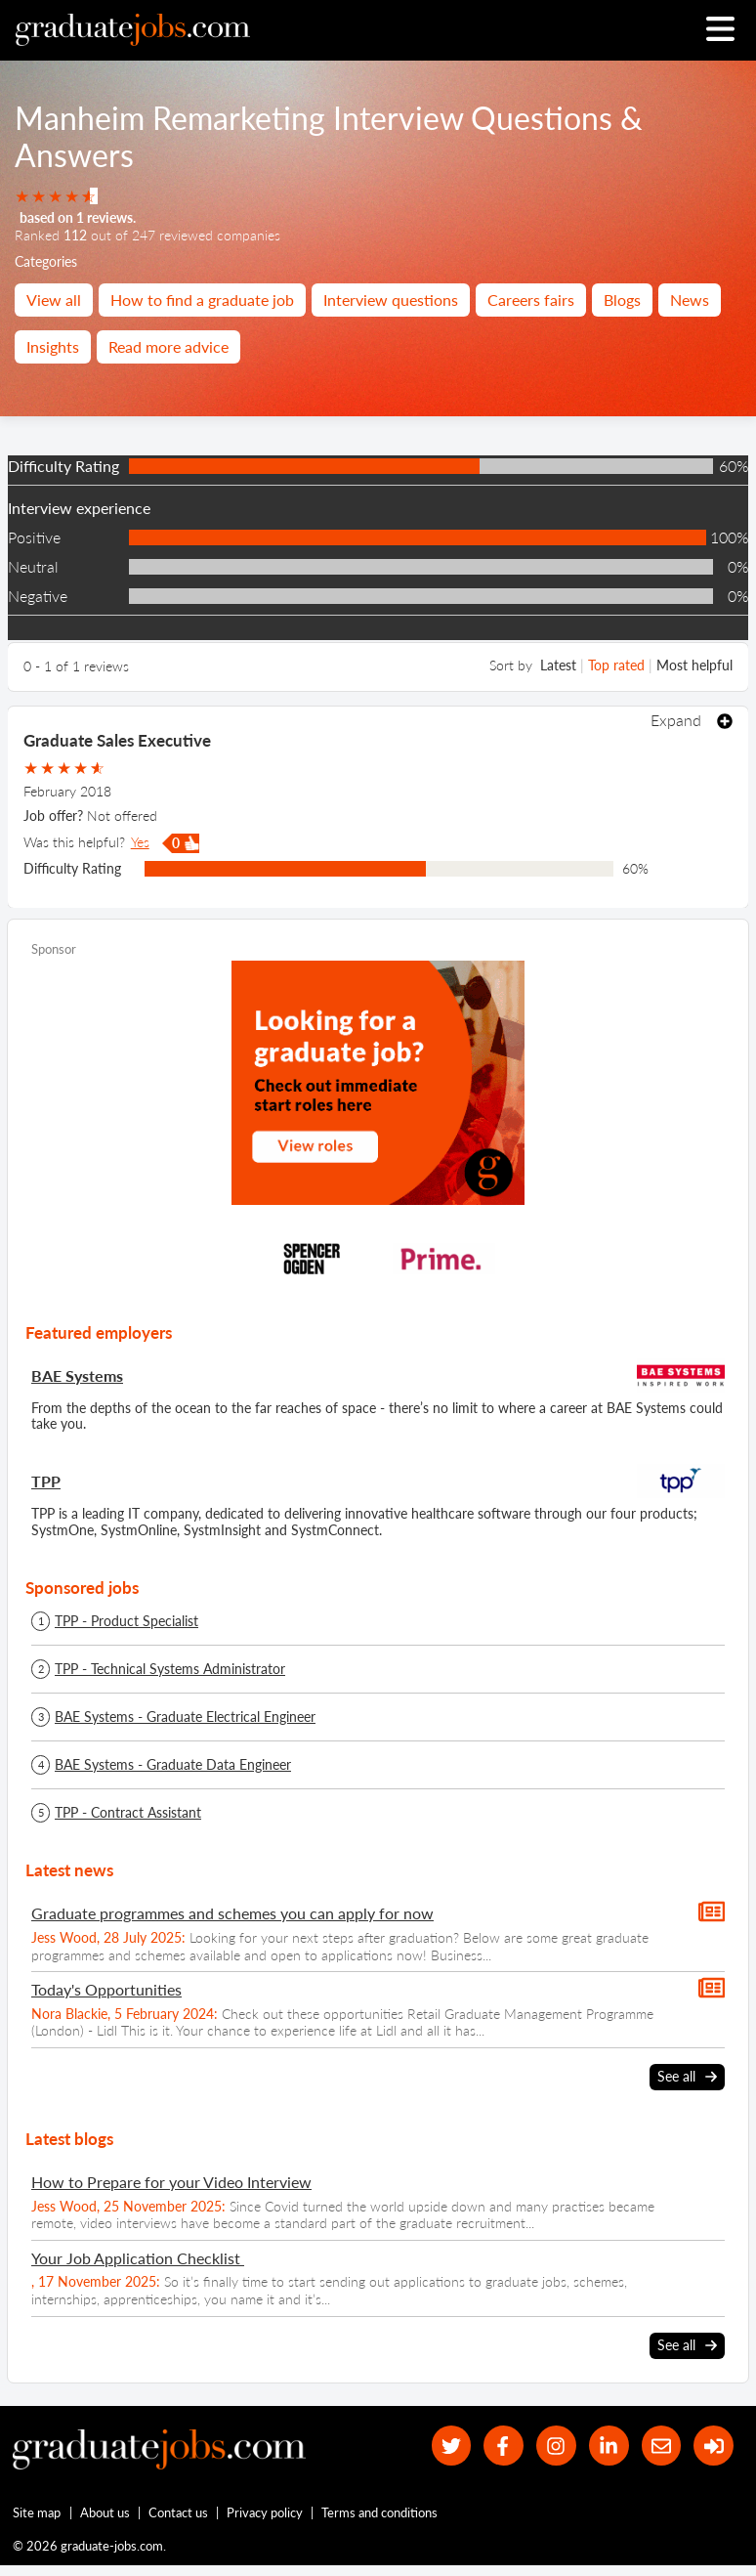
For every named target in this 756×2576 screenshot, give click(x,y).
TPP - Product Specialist (126, 1621)
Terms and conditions (379, 2512)
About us (105, 2512)
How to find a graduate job (202, 299)
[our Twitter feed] (452, 2446)
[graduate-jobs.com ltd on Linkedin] (609, 2446)
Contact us (178, 2512)
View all (53, 299)
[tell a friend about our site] (662, 2446)
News (689, 299)
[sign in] (713, 2446)
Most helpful (694, 665)
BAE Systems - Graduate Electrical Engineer (185, 1717)
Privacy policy (265, 2512)
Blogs (622, 299)
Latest (558, 665)
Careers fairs (530, 299)
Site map (37, 2512)
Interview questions (390, 299)
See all (687, 2076)
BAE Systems (77, 1375)
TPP (46, 1481)
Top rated (616, 665)
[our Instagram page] (556, 2446)
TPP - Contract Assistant (128, 1813)
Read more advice (168, 346)
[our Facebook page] (503, 2446)
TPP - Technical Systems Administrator (170, 1669)
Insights (52, 346)
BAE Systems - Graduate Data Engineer (173, 1765)
